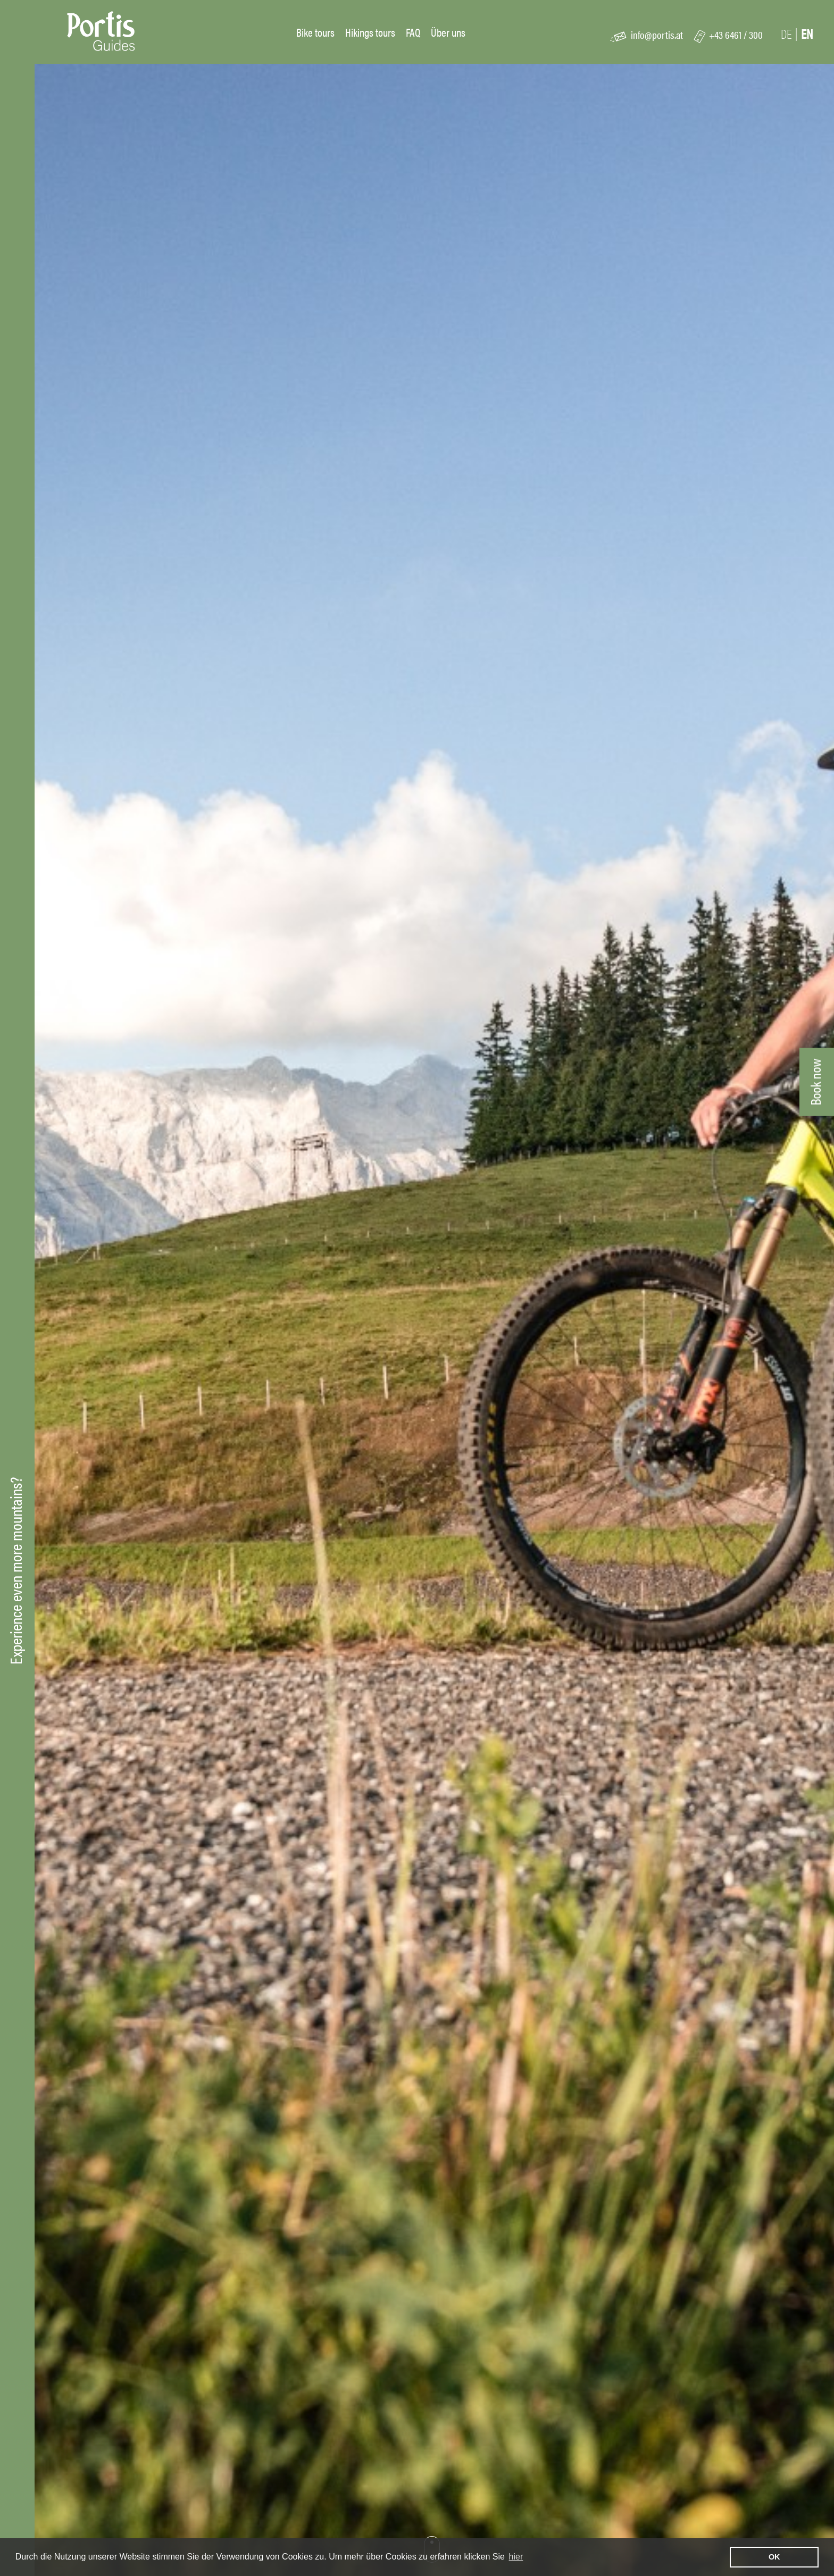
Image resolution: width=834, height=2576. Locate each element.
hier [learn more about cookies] (516, 2556)
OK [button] (774, 2557)
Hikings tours (370, 32)
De (786, 33)
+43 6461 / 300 (736, 34)
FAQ (413, 32)
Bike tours (315, 32)
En (807, 33)
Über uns (448, 32)
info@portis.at (657, 34)
